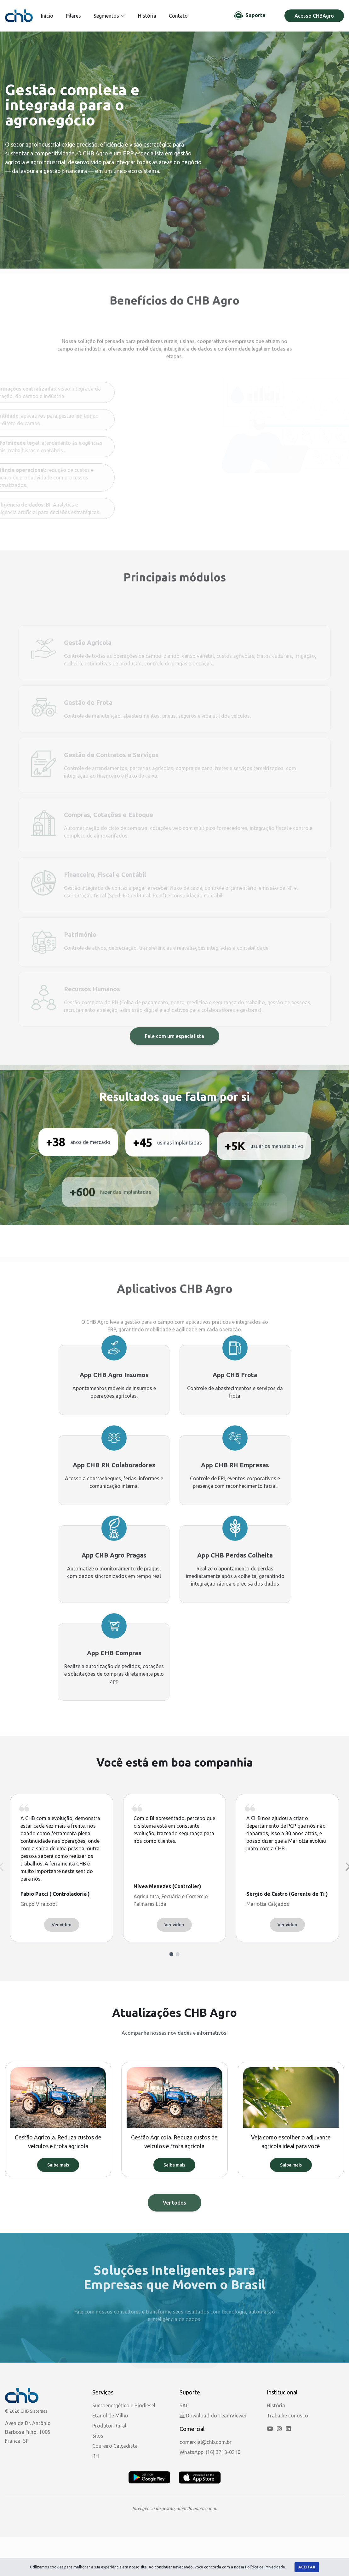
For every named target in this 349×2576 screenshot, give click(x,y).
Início (47, 16)
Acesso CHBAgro (314, 16)
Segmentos (109, 16)
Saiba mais (58, 2164)
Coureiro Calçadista (115, 2446)
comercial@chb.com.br (206, 2442)
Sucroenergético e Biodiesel (123, 2405)
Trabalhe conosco (287, 2415)
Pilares (73, 16)
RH (95, 2456)
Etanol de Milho (110, 2415)
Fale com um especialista (174, 1062)
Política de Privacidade (265, 2567)
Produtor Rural (109, 2425)
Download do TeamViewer (213, 2415)
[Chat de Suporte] (250, 16)
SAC (184, 2405)
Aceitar (306, 2567)
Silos (97, 2436)
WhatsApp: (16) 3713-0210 (210, 2452)
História (147, 16)
